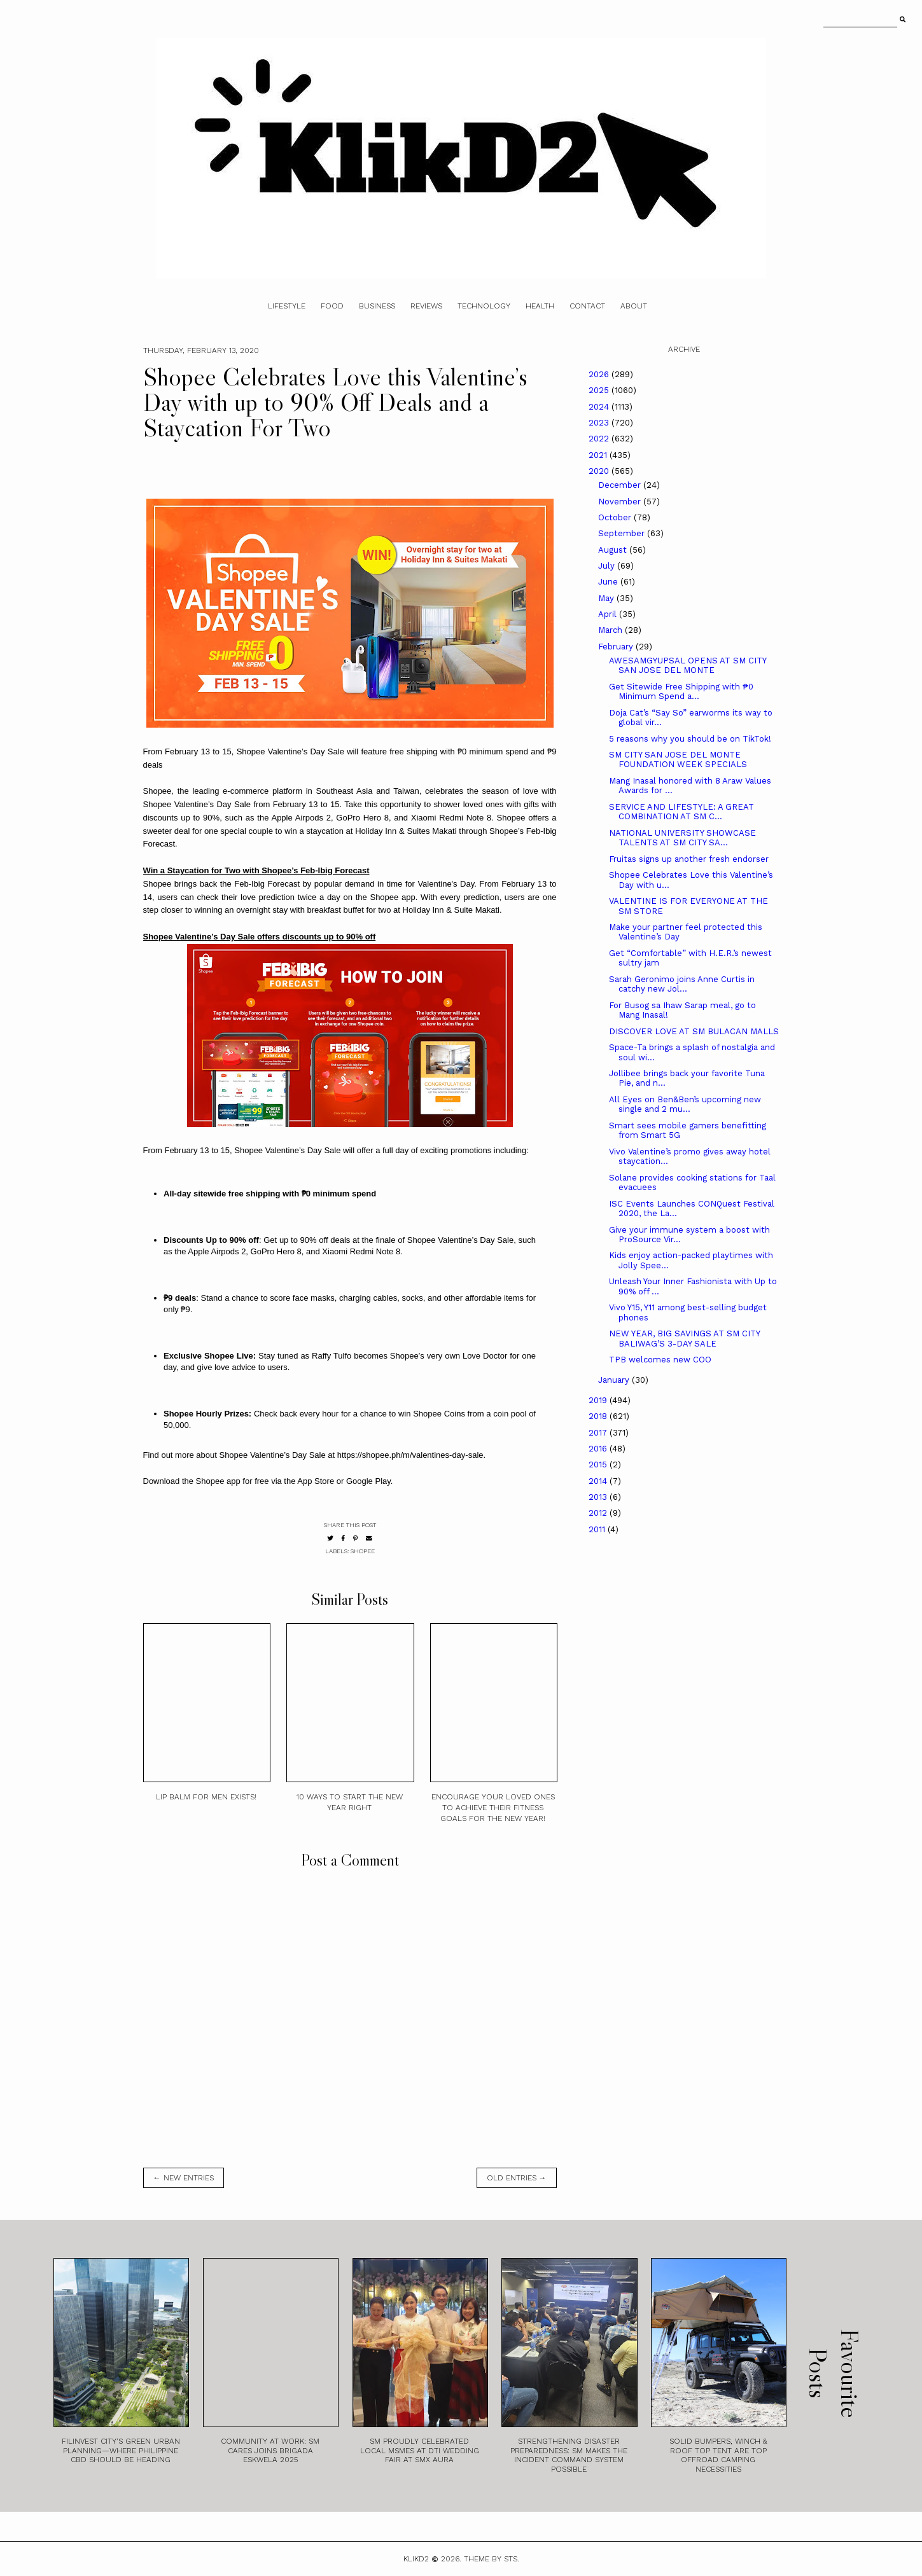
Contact (587, 305)
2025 (600, 390)
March (611, 630)
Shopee (363, 1551)
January (615, 1380)
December (620, 485)
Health (540, 305)
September (622, 533)
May (607, 598)
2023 (600, 422)
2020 (600, 471)
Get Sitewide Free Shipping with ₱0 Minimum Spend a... (681, 692)
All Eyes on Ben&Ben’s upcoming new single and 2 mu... (685, 1104)
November (620, 501)
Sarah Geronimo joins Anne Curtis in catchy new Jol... (682, 984)
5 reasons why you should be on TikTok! (690, 739)
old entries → (517, 2177)
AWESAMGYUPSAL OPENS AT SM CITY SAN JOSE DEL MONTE (687, 665)
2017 (599, 1432)
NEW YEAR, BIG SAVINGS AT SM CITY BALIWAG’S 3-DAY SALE (684, 1338)
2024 (600, 407)
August (613, 550)
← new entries (183, 2177)
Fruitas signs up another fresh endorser (689, 859)
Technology (484, 305)
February (617, 646)
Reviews (426, 305)
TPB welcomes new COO (660, 1359)
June (609, 581)
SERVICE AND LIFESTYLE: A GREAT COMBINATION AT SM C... (681, 812)
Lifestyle (286, 305)
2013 (599, 1497)
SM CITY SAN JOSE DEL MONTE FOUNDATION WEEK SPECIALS (678, 760)
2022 (600, 438)
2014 (599, 1481)
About (633, 305)
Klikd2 (416, 2558)
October (616, 517)
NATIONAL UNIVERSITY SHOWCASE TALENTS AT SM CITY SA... (682, 838)
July (607, 566)
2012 (599, 1513)
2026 (600, 374)
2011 (598, 1529)
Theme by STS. (491, 2558)
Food (332, 305)
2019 (599, 1400)
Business (377, 305)
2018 (599, 1416)
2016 (599, 1448)
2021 (599, 455)
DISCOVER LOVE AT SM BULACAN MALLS (694, 1031)
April (608, 614)
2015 (599, 1464)
